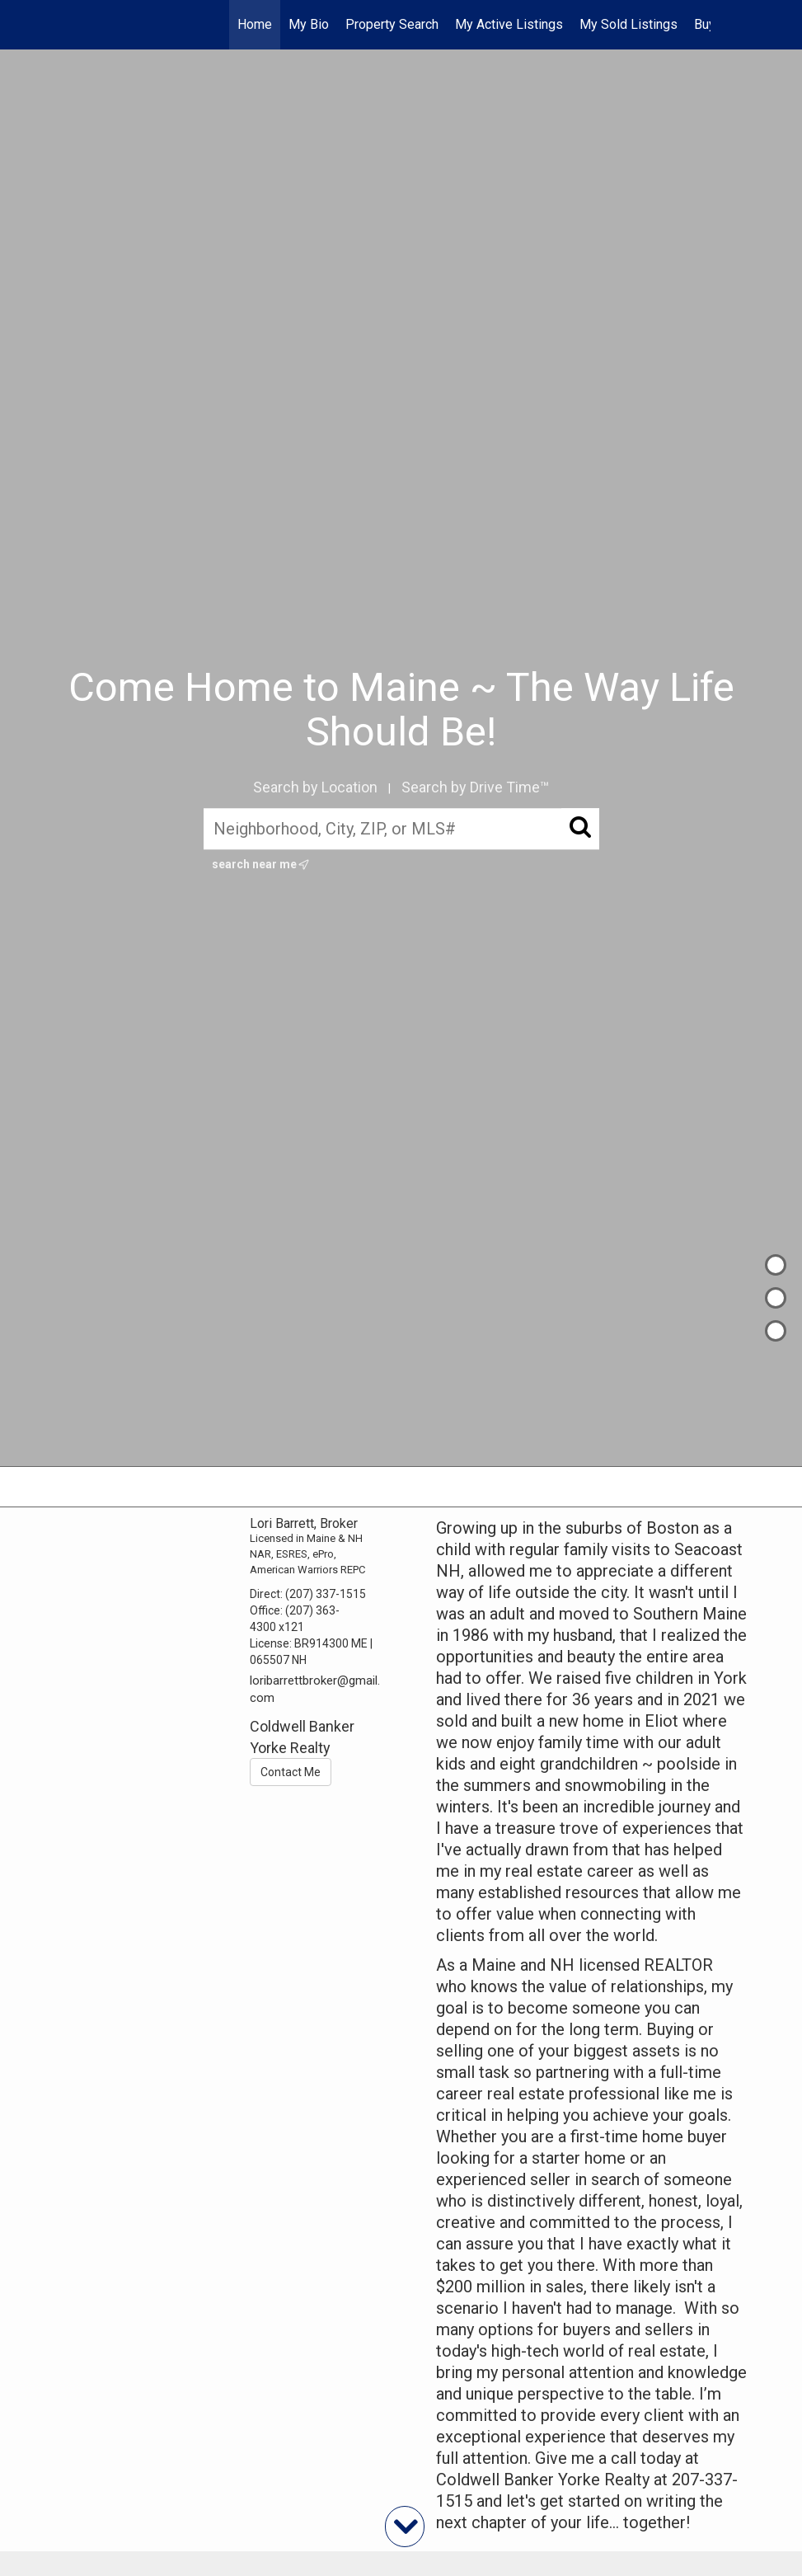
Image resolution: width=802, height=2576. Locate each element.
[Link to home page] (101, 24)
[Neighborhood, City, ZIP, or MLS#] (401, 828)
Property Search (392, 24)
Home (254, 24)
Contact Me (290, 1772)
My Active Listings (509, 24)
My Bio (308, 24)
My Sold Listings (628, 24)
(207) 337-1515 (325, 1594)
